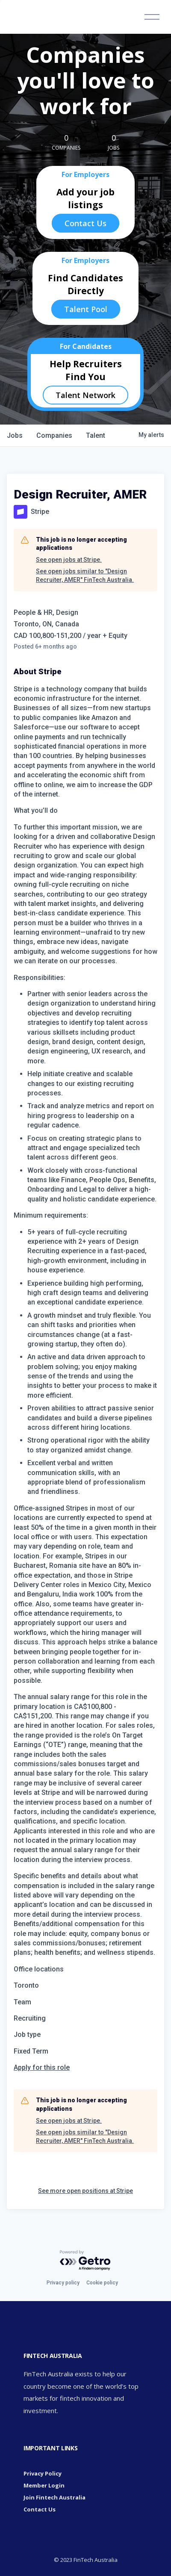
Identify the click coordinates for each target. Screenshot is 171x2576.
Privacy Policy (43, 2473)
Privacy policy (63, 2283)
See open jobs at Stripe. (69, 559)
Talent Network (85, 395)
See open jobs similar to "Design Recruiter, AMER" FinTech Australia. (85, 575)
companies (54, 435)
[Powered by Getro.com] (85, 2260)
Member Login (44, 2485)
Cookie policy (102, 2283)
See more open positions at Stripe (85, 2190)
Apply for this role (42, 2067)
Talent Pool (85, 309)
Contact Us (85, 223)
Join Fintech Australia (55, 2497)
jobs (15, 435)
